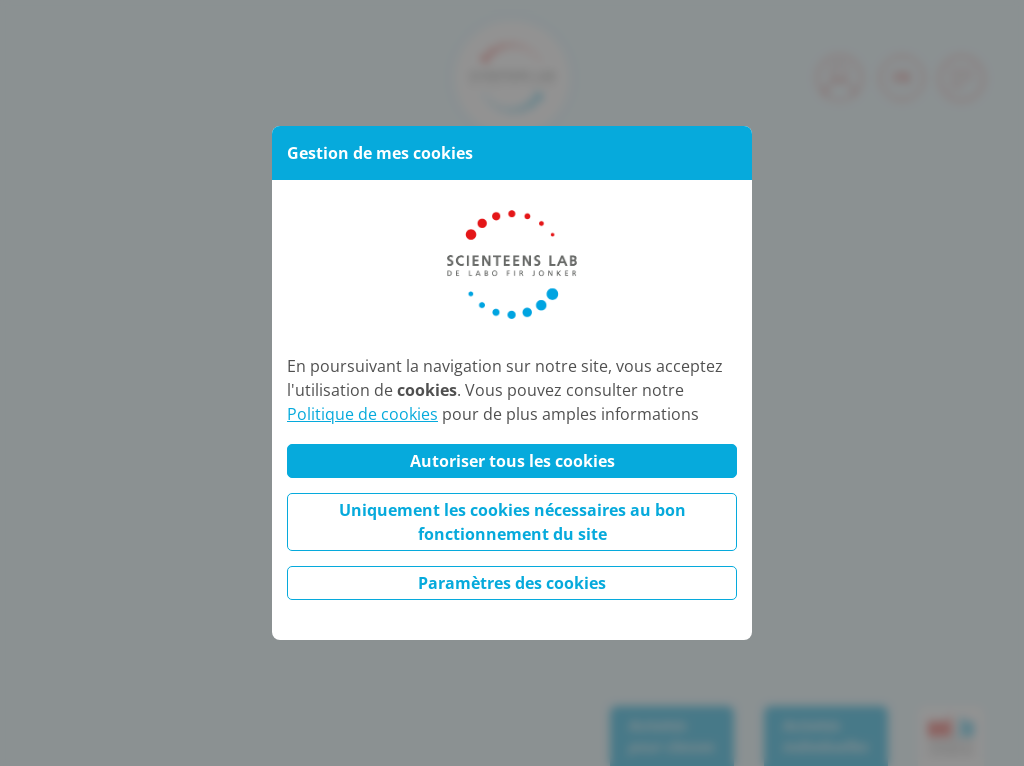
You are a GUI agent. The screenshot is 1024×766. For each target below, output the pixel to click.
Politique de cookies (362, 414)
